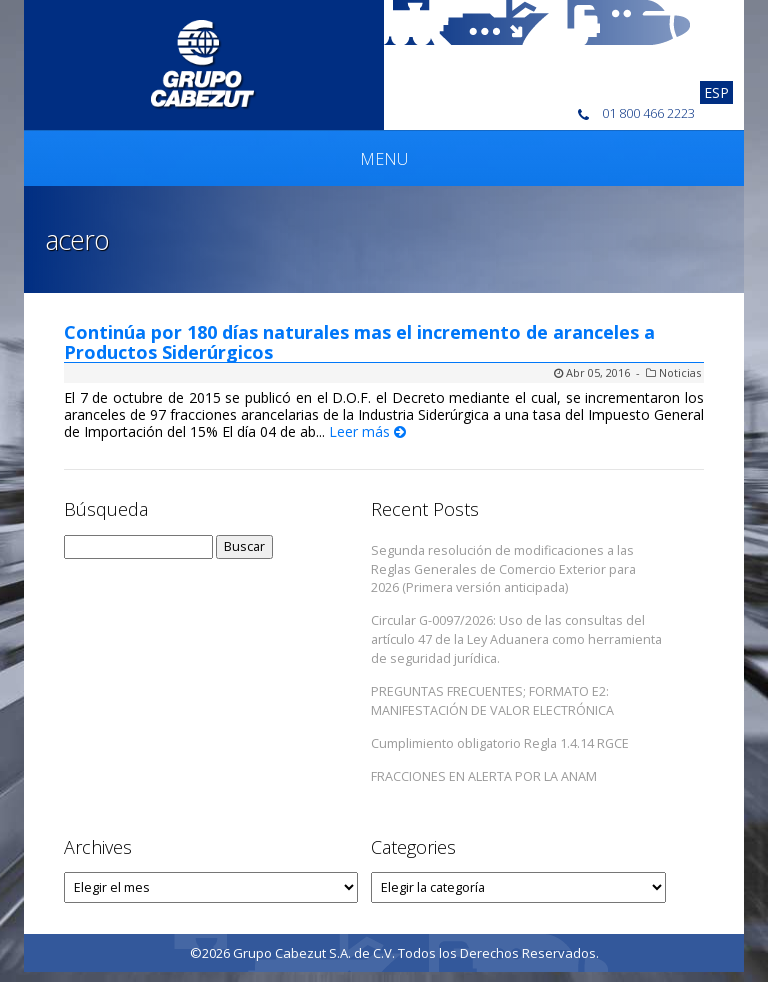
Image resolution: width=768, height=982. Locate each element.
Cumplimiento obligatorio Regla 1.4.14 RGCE (500, 743)
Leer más (367, 431)
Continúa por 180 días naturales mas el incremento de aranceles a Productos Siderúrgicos (359, 342)
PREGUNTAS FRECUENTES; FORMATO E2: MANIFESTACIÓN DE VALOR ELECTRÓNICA (492, 701)
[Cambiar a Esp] (716, 92)
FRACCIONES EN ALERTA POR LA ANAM (484, 776)
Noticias (680, 372)
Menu (384, 159)
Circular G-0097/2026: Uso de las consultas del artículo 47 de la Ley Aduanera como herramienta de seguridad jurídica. (516, 639)
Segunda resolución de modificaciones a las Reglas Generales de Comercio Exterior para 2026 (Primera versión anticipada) (503, 569)
